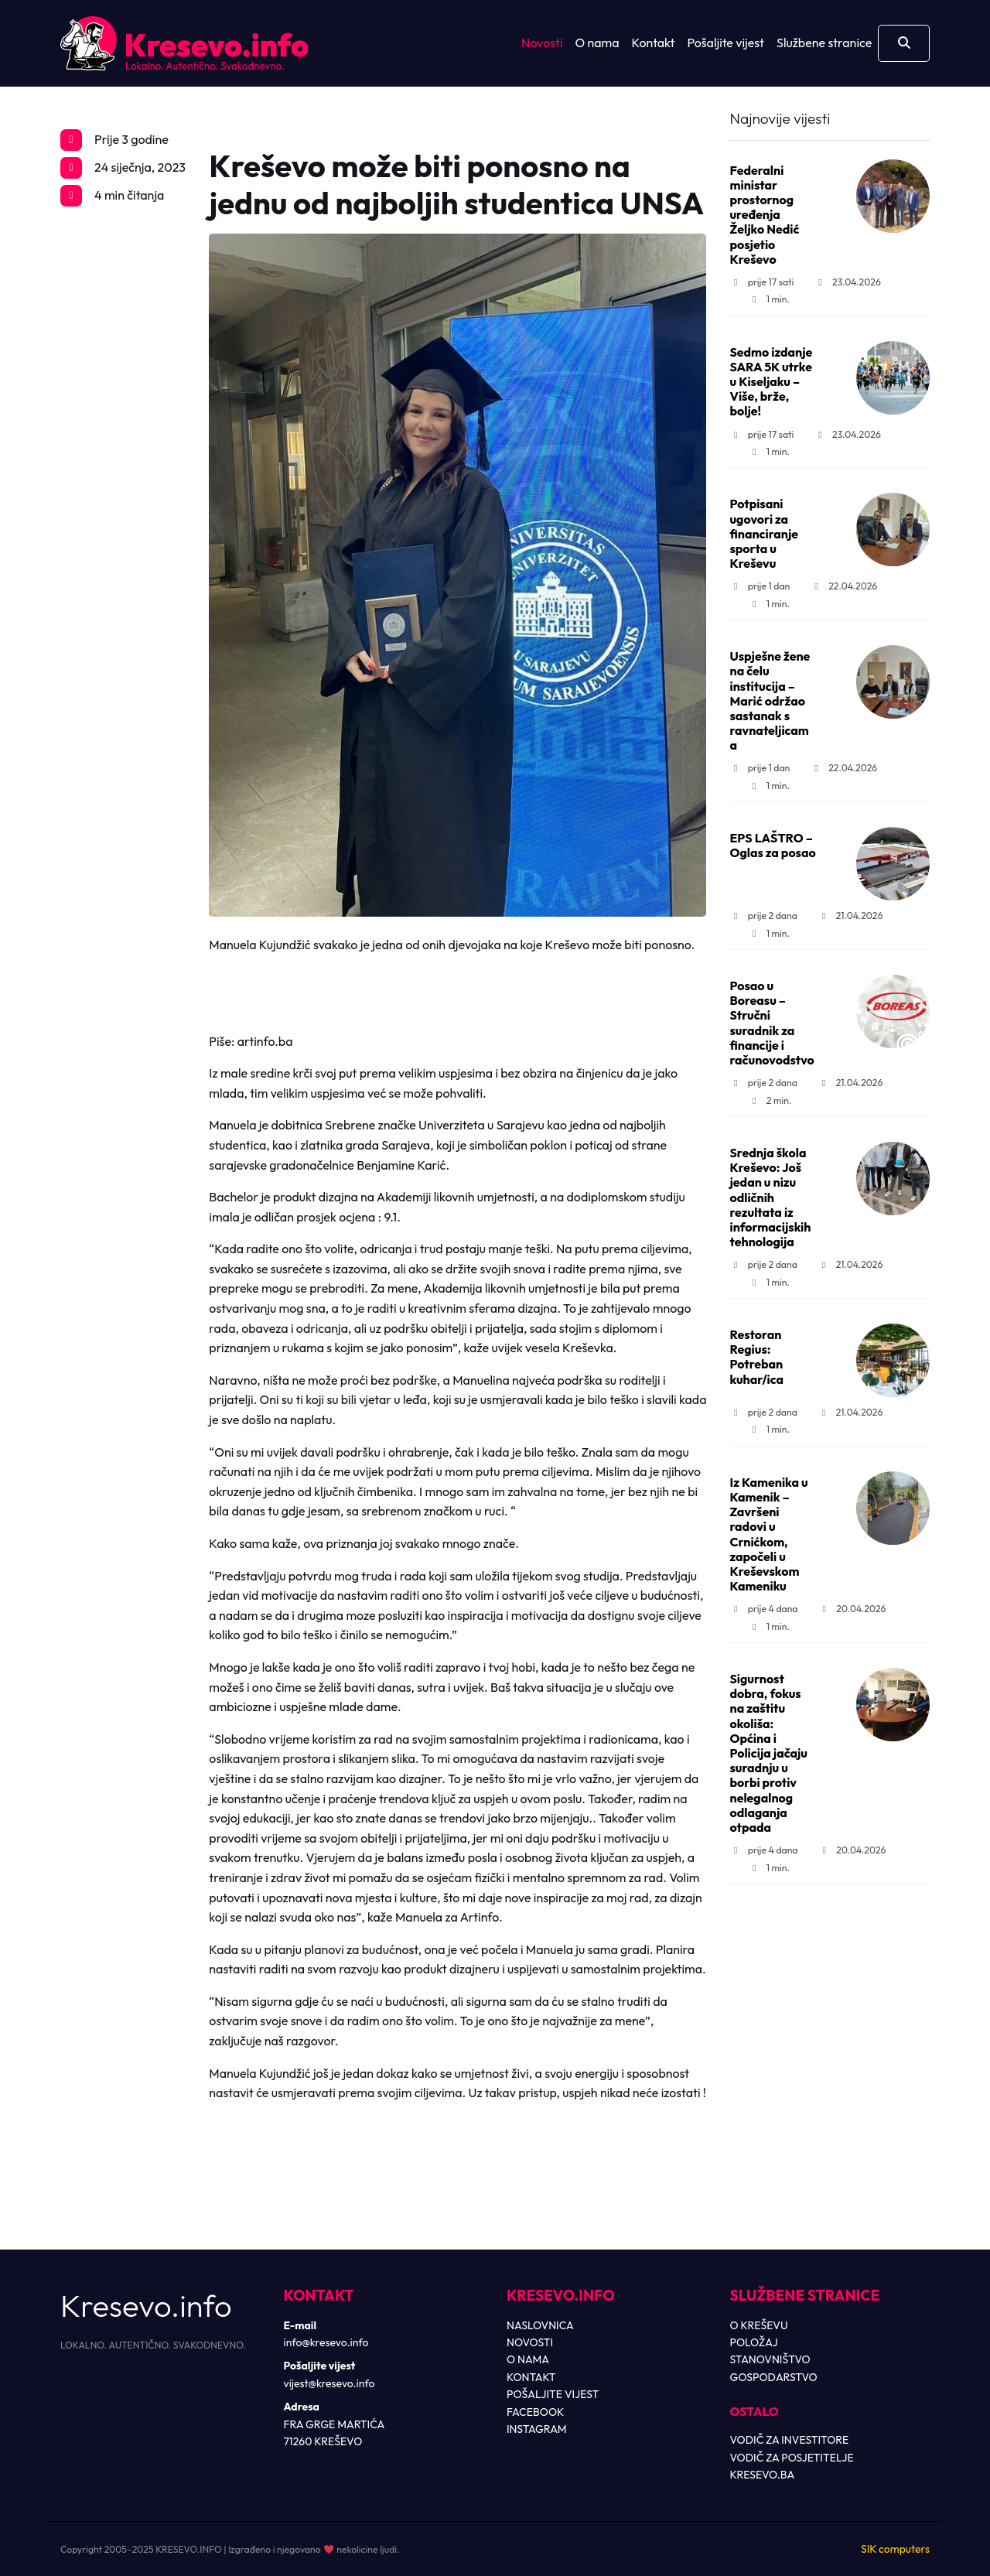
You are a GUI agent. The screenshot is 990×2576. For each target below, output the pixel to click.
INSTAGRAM (537, 2429)
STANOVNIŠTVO (770, 2359)
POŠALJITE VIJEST (553, 2394)
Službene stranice (824, 42)
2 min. (769, 1100)
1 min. (769, 299)
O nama (597, 42)
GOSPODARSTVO (774, 2377)
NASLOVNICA (540, 2325)
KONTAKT (531, 2377)
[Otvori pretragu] (904, 43)
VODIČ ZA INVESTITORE (789, 2440)
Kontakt (653, 42)
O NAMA (528, 2359)
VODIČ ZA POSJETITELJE (792, 2458)
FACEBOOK (535, 2412)
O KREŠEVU (759, 2325)
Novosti (541, 42)
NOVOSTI (530, 2342)
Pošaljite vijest (725, 42)
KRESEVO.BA (762, 2475)
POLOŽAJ (754, 2342)
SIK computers (895, 2549)
